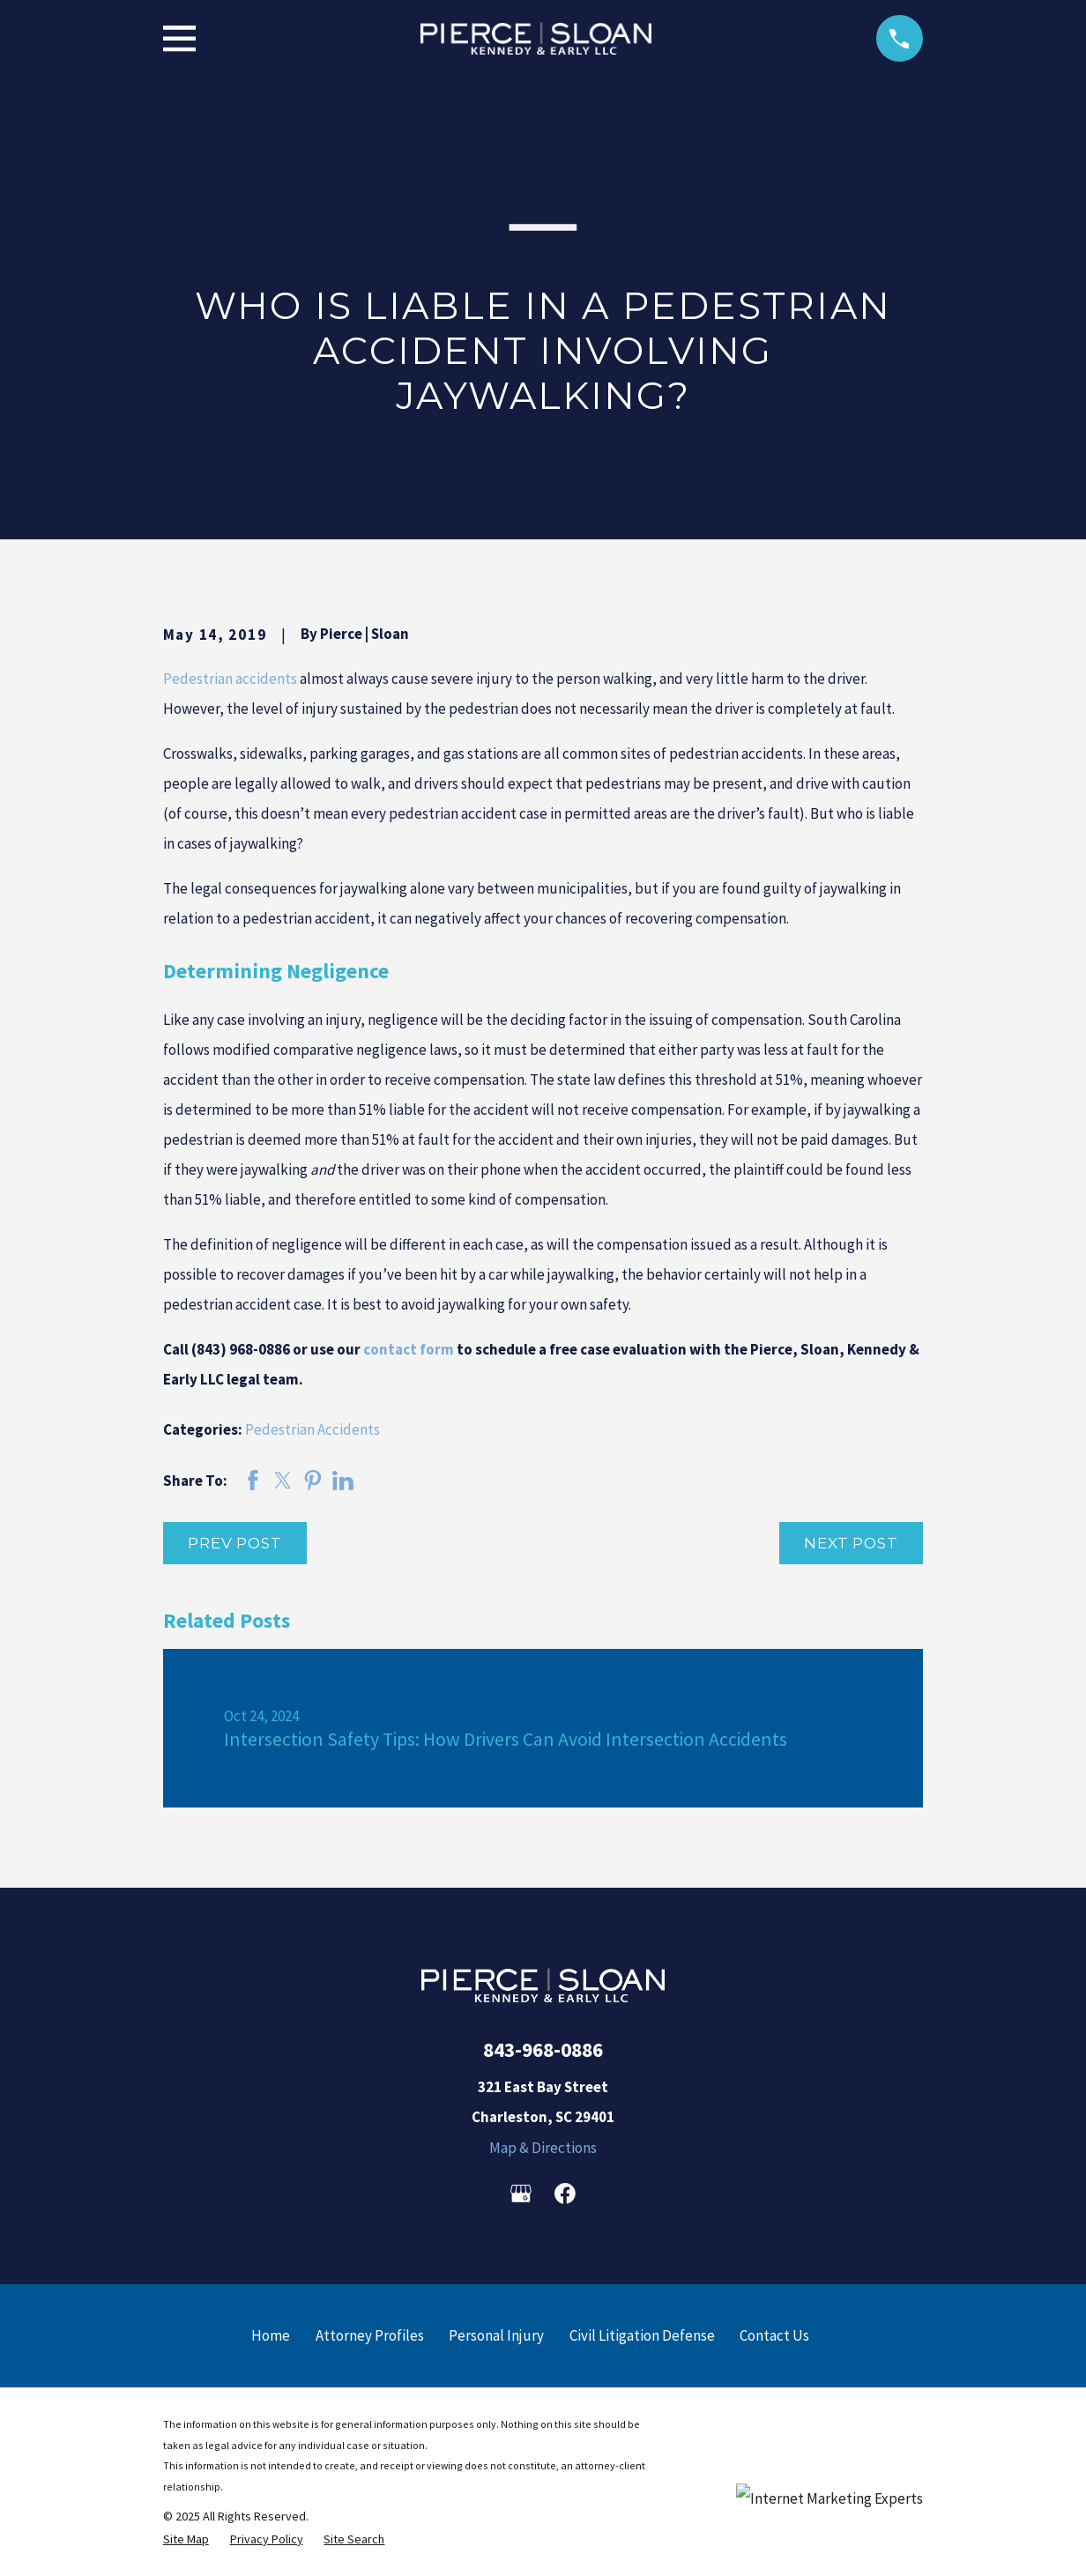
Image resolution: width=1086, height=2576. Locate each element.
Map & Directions (543, 2147)
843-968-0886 (543, 2049)
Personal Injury (496, 2335)
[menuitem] (186, 2539)
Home (270, 2335)
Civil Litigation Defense (642, 2335)
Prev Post (235, 1543)
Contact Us (774, 2335)
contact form (408, 1349)
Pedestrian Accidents (312, 1429)
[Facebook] (565, 2193)
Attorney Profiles (370, 2335)
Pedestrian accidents (230, 678)
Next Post (851, 1543)
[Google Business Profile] (521, 2193)
